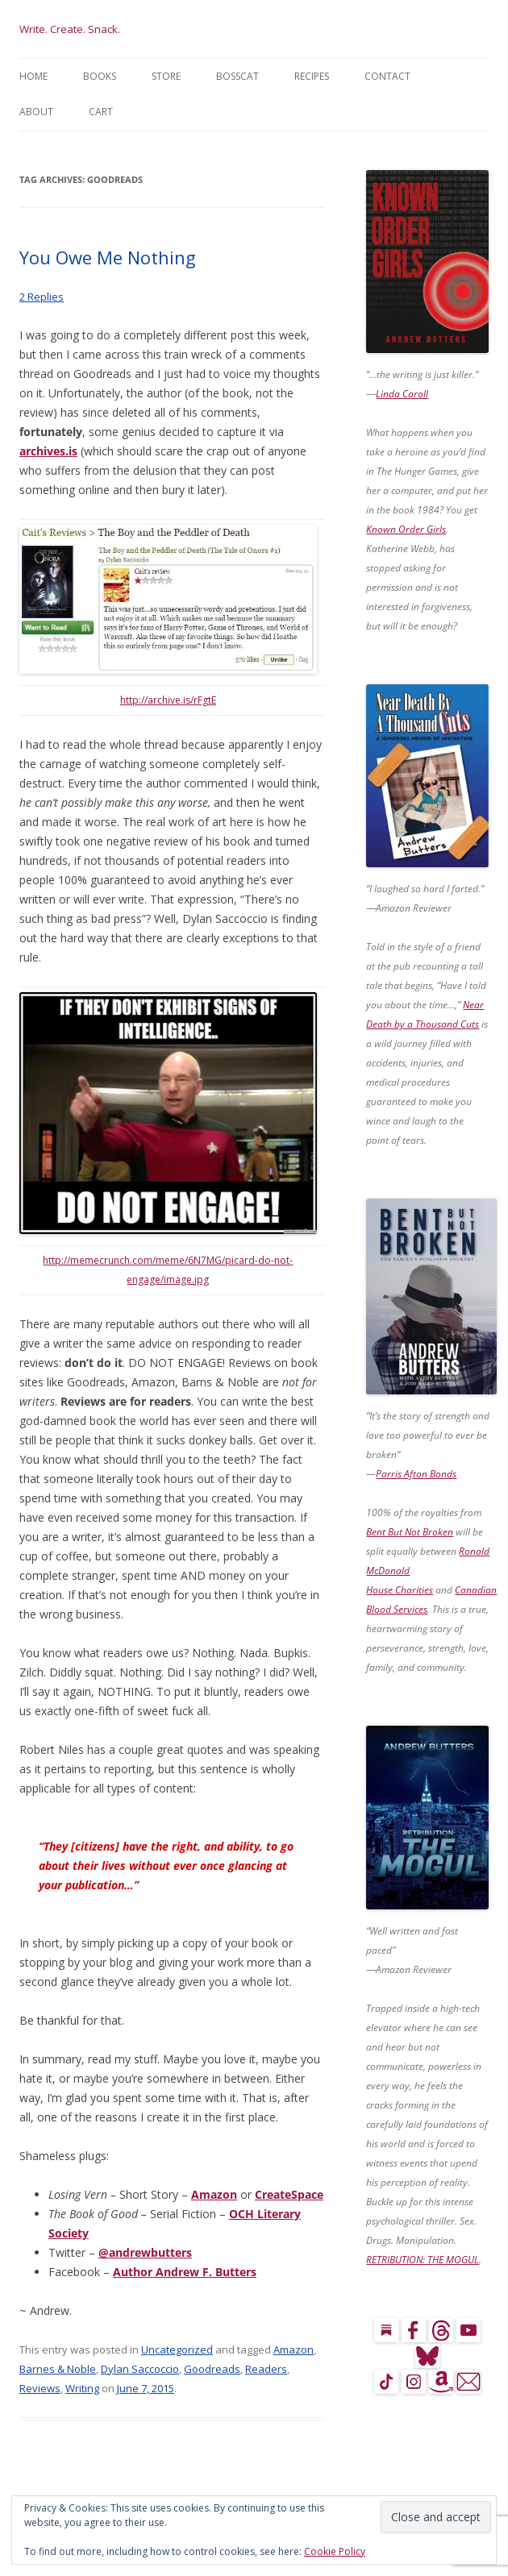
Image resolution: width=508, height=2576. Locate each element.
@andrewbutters (145, 2252)
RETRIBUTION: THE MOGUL (422, 2259)
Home (33, 76)
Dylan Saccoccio (140, 2369)
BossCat (237, 76)
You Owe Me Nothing (107, 257)
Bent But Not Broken (409, 1532)
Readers (266, 2369)
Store (166, 76)
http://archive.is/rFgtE (168, 700)
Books (99, 76)
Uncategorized (177, 2349)
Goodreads (212, 2369)
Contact (387, 76)
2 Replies (41, 296)
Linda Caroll (402, 394)
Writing (82, 2388)
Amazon (214, 2194)
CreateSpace (289, 2194)
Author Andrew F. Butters (184, 2271)
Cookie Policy (334, 2551)
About (36, 111)
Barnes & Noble (57, 2369)
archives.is (48, 451)
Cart (101, 111)
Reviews (39, 2388)
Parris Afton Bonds (416, 1474)
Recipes (311, 76)
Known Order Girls (406, 529)
